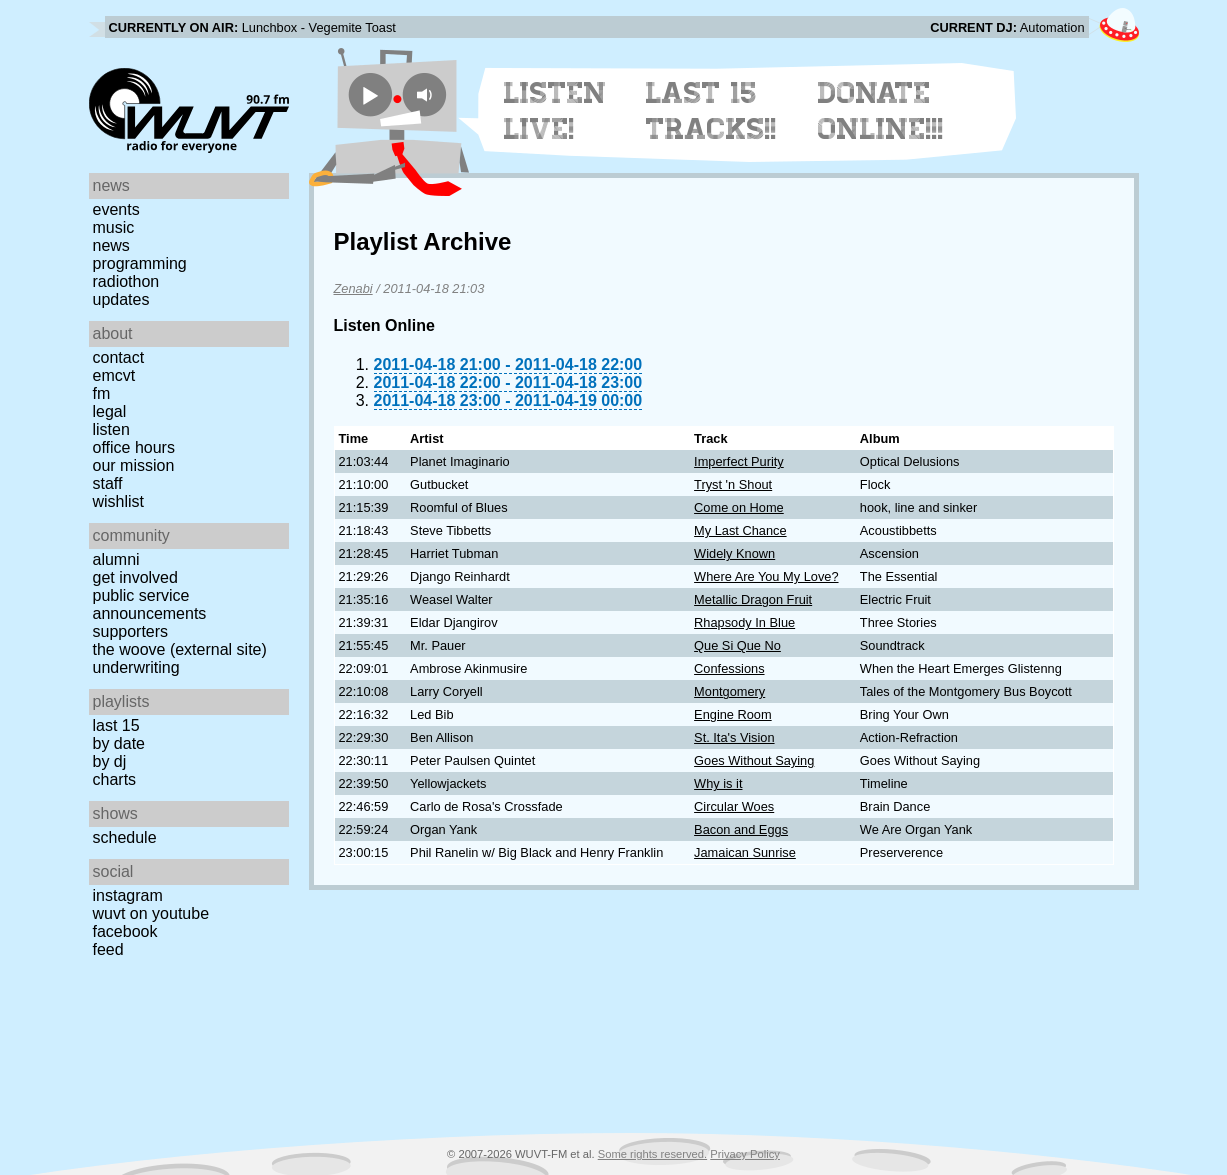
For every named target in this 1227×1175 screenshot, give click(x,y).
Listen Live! (555, 111)
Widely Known (734, 553)
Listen (111, 429)
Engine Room (733, 714)
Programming (140, 263)
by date (119, 743)
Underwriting (136, 667)
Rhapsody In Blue (744, 622)
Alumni (116, 559)
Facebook (125, 931)
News (111, 245)
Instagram (128, 895)
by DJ (110, 761)
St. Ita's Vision (734, 737)
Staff (108, 483)
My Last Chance (740, 530)
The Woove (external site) (180, 649)
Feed (108, 949)
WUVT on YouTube (151, 913)
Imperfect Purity (739, 461)
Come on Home (739, 507)
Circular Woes (734, 806)
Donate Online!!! (881, 111)
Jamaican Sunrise (745, 852)
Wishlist (119, 501)
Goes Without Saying (754, 760)
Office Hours (134, 447)
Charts (115, 779)
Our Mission (134, 465)
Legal (110, 411)
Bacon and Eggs (741, 829)
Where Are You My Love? (766, 576)
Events (116, 209)
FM (102, 393)
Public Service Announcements (150, 604)
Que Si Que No (737, 645)
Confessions (729, 668)
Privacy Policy (745, 1154)
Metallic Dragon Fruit (753, 599)
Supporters (131, 631)
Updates (121, 299)
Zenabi (353, 288)
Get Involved (135, 577)
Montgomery (729, 691)
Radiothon (126, 281)
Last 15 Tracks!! (711, 111)
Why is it (718, 783)
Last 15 (116, 725)
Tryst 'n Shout (733, 484)
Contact (119, 357)
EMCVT (114, 375)
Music (114, 227)
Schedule (125, 837)
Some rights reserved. (652, 1154)
